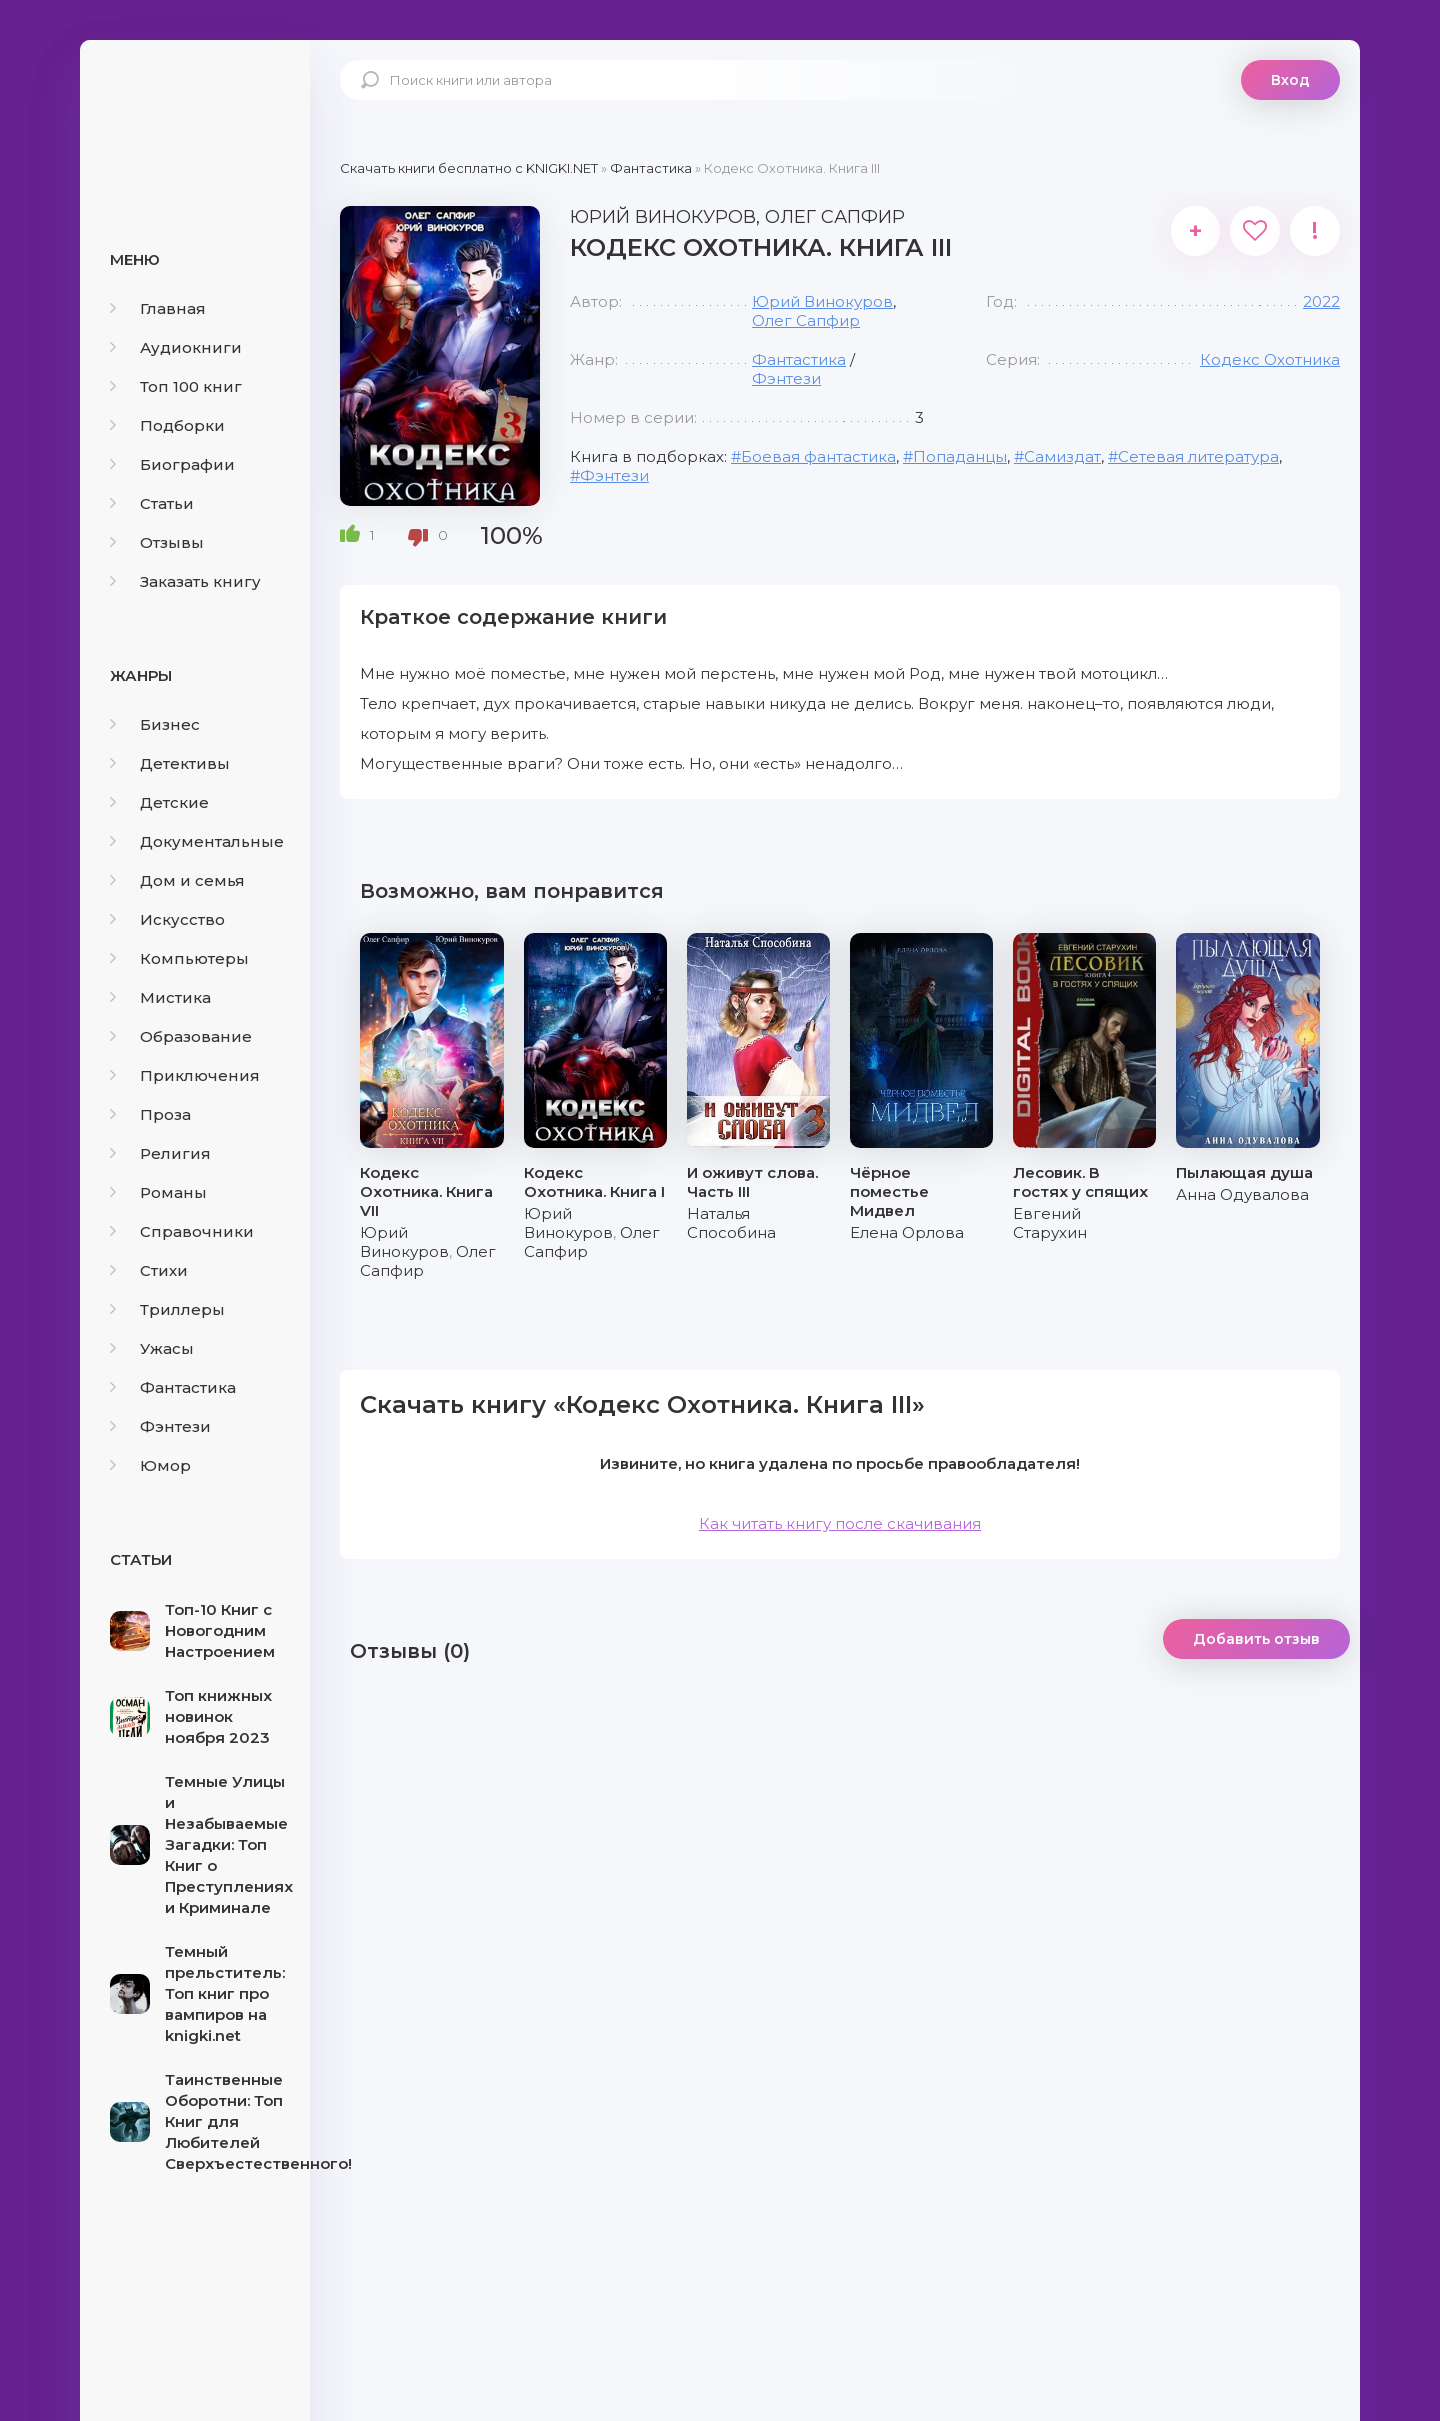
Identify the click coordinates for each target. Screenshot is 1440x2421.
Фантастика (173, 1387)
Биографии (172, 464)
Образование (181, 1036)
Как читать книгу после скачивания (840, 1523)
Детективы (170, 763)
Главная (158, 308)
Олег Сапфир (806, 320)
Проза (150, 1114)
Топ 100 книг (176, 386)
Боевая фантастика (818, 456)
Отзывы (157, 542)
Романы (158, 1192)
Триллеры (167, 1309)
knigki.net (195, 115)
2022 (1321, 301)
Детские (159, 802)
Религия (160, 1153)
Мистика (160, 997)
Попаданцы (960, 456)
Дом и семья (177, 880)
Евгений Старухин (1050, 1223)
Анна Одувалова (1242, 1194)
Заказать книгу (185, 581)
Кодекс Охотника (1270, 359)
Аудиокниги (176, 347)
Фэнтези (160, 1426)
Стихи (149, 1270)
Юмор (150, 1465)
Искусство (167, 919)
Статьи (152, 503)
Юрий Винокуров (822, 301)
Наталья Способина (731, 1223)
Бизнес (155, 724)
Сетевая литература (1198, 456)
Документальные (197, 841)
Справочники (182, 1231)
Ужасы (152, 1348)
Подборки (167, 425)
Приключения (185, 1075)
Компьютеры (179, 958)
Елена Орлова (907, 1232)
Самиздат (1062, 456)
